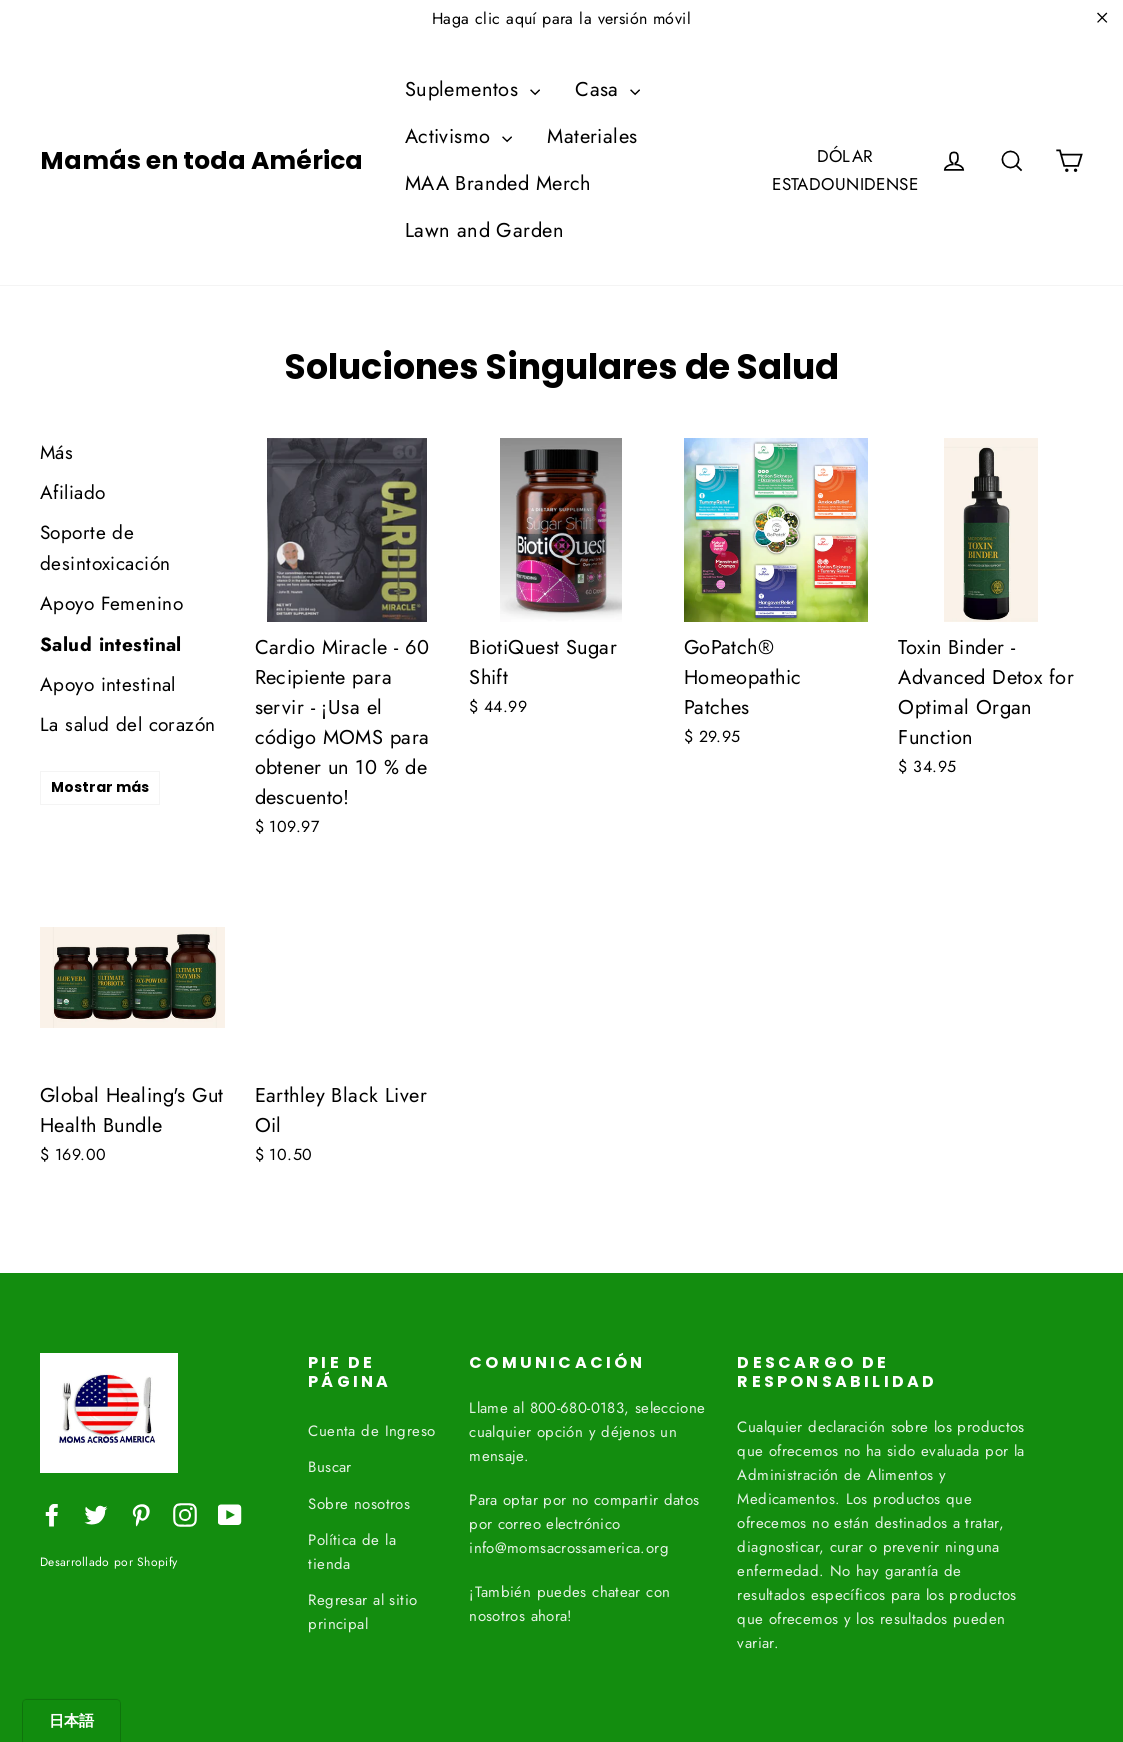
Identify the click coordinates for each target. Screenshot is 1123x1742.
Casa (607, 89)
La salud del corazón (128, 724)
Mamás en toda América (201, 161)
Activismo (458, 136)
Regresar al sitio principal (362, 1608)
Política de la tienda (352, 1548)
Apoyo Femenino (111, 603)
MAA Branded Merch (498, 183)
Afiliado (72, 492)
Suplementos (472, 89)
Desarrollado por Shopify (108, 1561)
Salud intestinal (111, 644)
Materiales (592, 136)
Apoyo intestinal (108, 684)
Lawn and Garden (484, 230)
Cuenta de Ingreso (371, 1427)
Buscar (330, 1463)
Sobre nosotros (359, 1500)
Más (56, 452)
